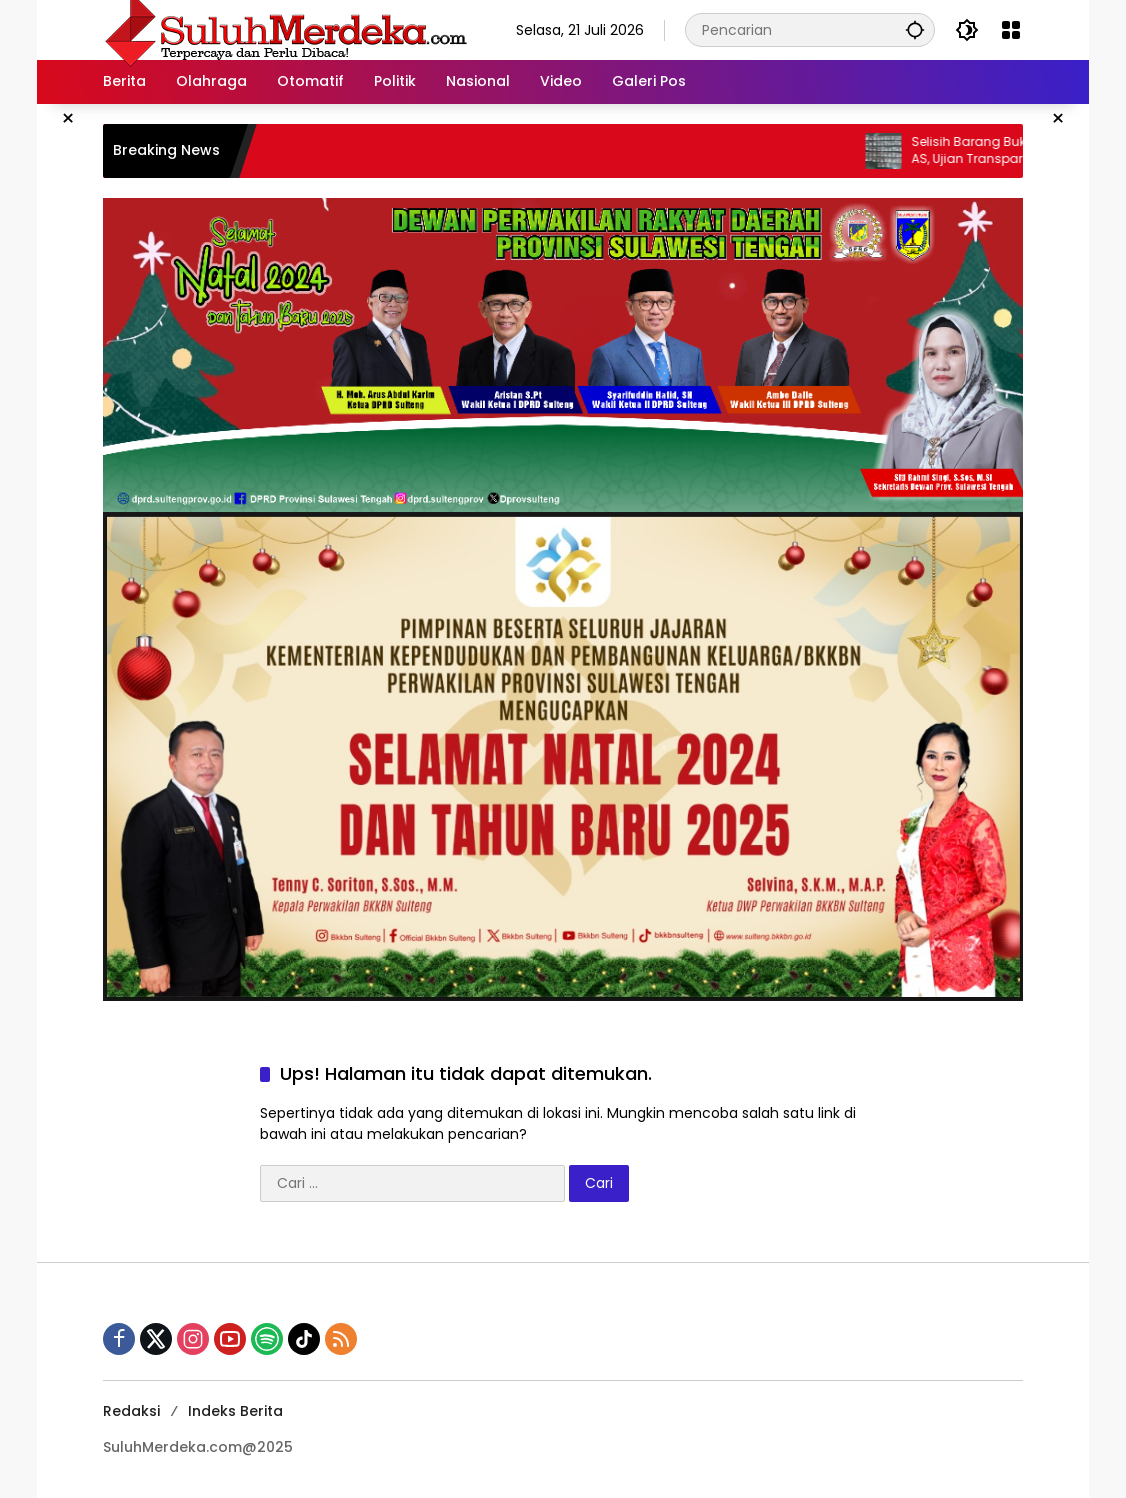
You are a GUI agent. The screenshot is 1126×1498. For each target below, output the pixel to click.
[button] (915, 29)
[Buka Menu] (1011, 30)
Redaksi (131, 1411)
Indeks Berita (235, 1411)
